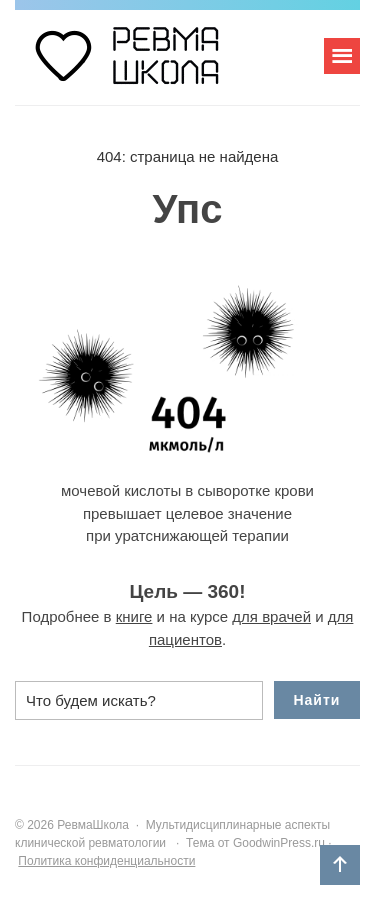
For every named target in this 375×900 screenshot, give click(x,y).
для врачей (271, 616)
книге (134, 616)
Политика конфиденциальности (106, 861)
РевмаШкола (165, 65)
